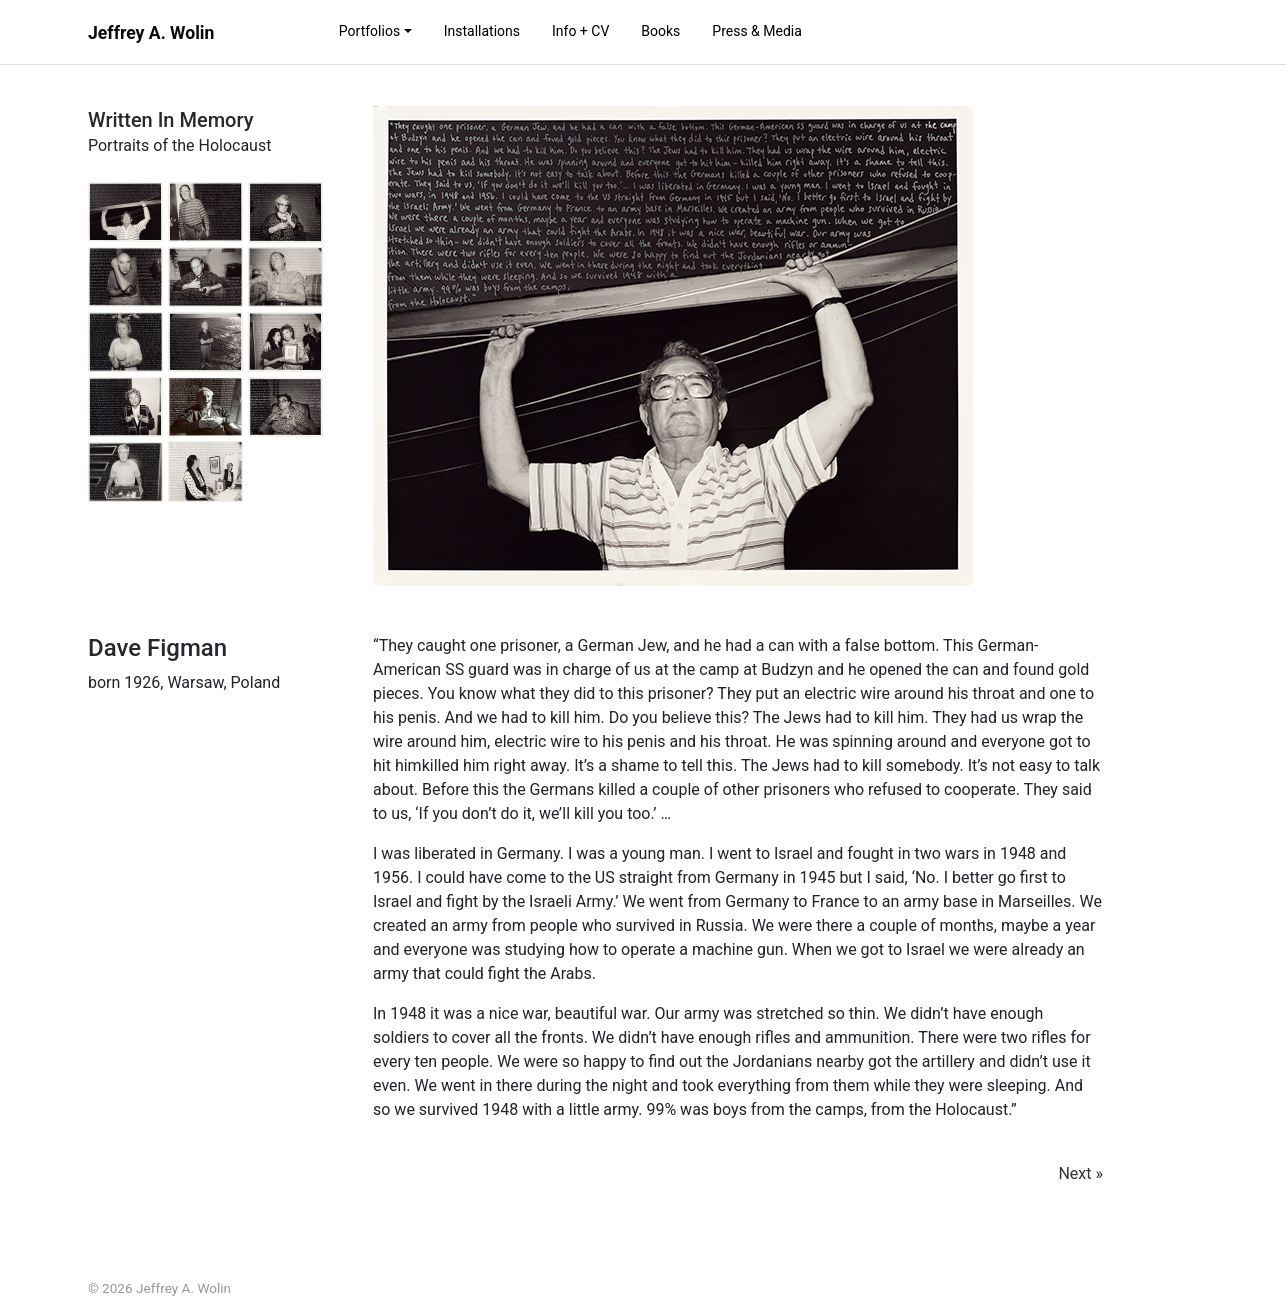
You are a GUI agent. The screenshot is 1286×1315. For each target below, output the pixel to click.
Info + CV (580, 31)
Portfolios (369, 31)
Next (1074, 1173)
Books (660, 31)
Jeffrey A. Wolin (151, 33)
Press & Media (757, 31)
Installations (482, 31)
